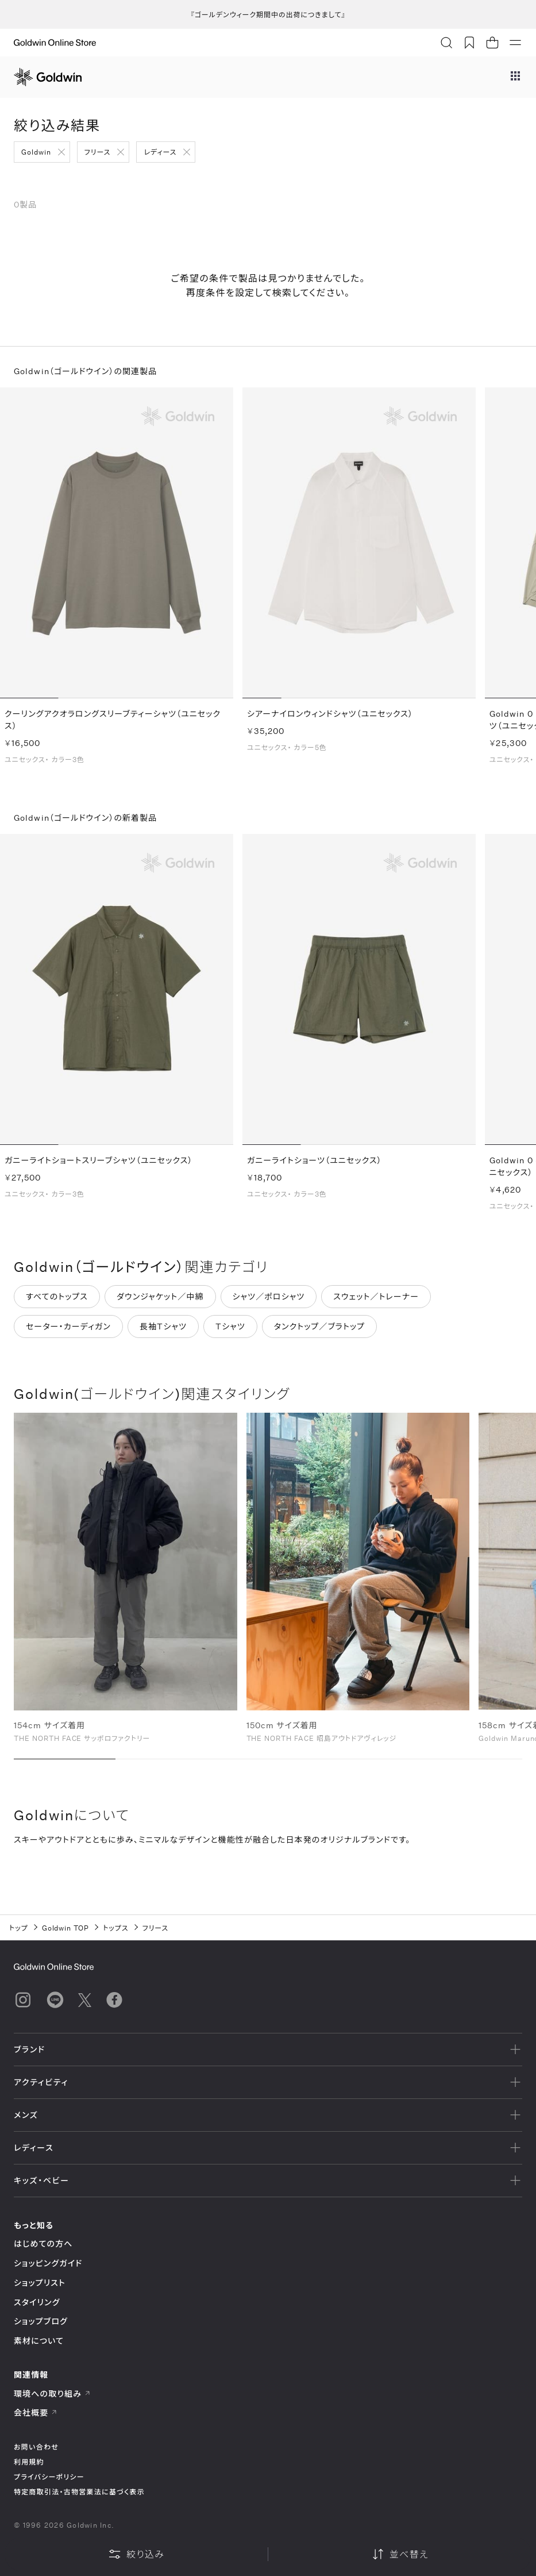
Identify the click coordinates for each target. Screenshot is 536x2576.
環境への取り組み (52, 2393)
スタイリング (37, 2302)
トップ (18, 1927)
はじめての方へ (43, 2243)
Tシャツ (230, 1332)
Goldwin (36, 151)
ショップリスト (39, 2282)
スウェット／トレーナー (376, 1302)
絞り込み (136, 2554)
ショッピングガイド (48, 2263)
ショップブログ (41, 2321)
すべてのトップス (57, 1302)
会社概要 (35, 2412)
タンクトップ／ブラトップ (319, 1332)
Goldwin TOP (66, 1927)
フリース (97, 151)
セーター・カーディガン (68, 1332)
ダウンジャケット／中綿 (160, 1302)
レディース (160, 151)
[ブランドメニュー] (515, 77)
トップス (115, 1927)
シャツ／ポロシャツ (269, 1302)
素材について (39, 2340)
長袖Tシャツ (163, 1332)
